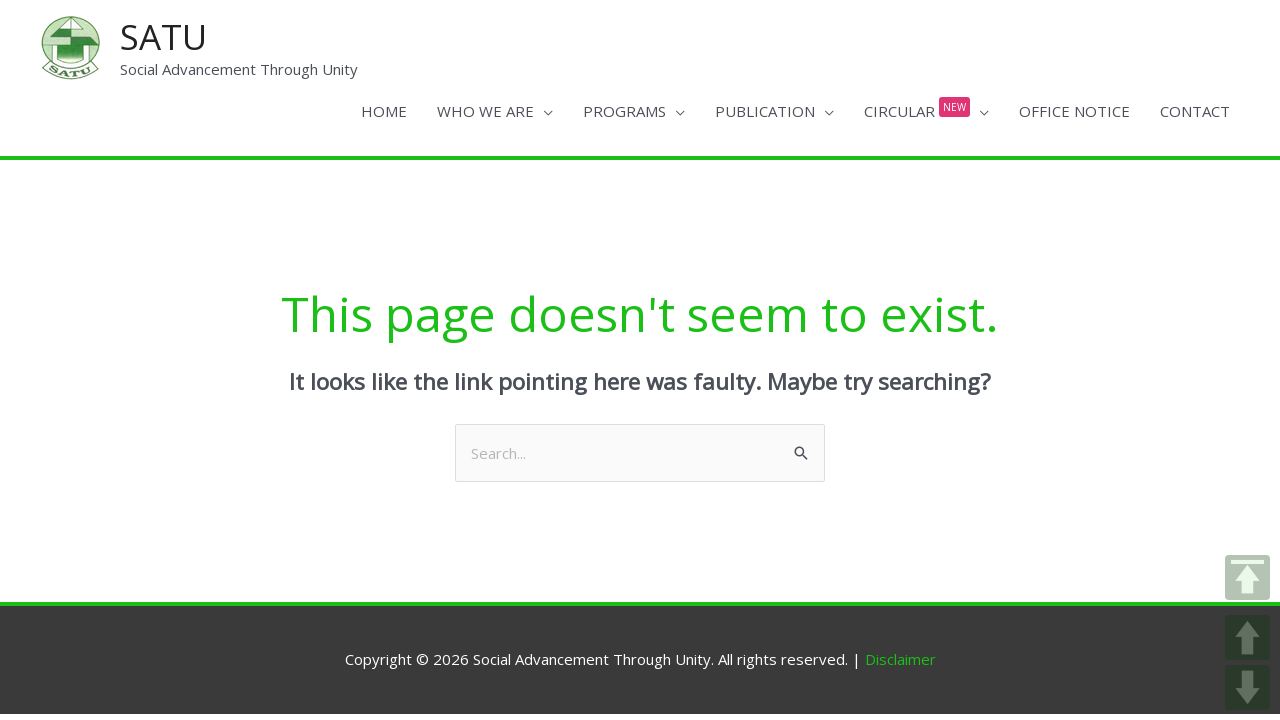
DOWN (1247, 687)
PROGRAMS (624, 111)
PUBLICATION (765, 111)
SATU (163, 36)
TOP (1247, 577)
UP (1247, 637)
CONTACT (1195, 111)
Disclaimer (900, 659)
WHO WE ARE (485, 111)
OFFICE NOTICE (1074, 111)
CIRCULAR (917, 107)
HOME (384, 111)
